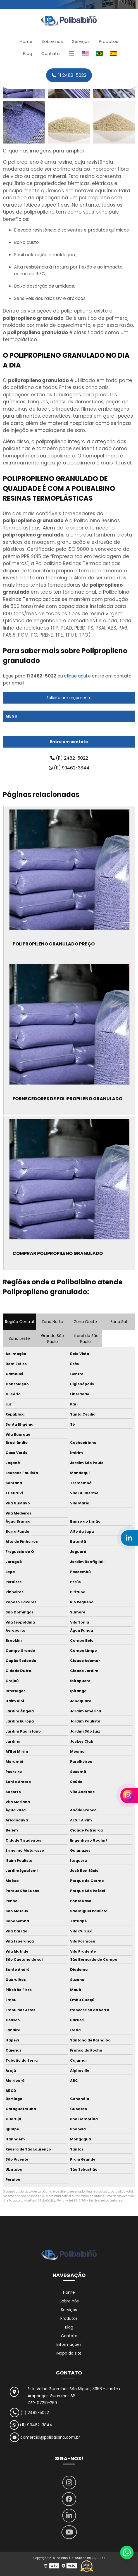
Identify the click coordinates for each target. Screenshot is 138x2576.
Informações (69, 2344)
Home (26, 41)
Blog (27, 53)
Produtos (108, 41)
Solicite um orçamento (69, 697)
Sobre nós (52, 41)
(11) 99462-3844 (69, 768)
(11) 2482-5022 (69, 758)
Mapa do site (69, 2353)
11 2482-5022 (69, 75)
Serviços (81, 41)
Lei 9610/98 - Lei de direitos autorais (95, 2200)
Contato (50, 53)
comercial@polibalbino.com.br (45, 2437)
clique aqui (75, 676)
